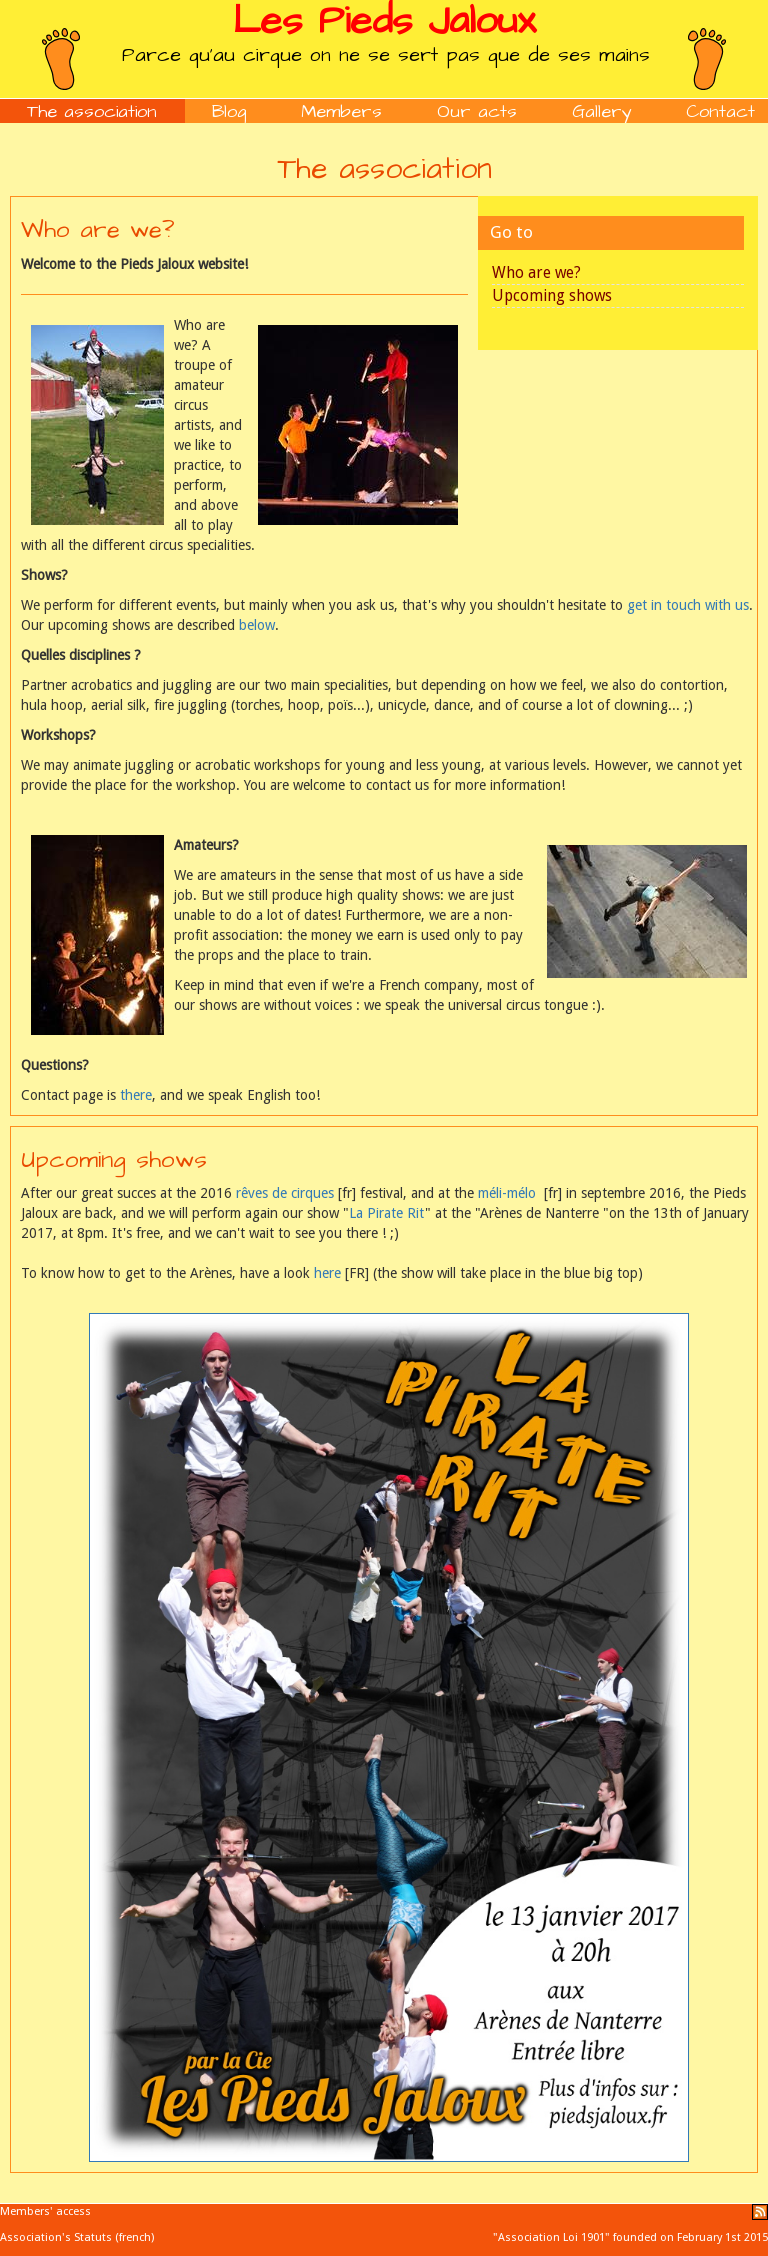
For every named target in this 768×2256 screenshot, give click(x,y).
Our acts (477, 111)
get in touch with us (688, 605)
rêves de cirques (285, 1193)
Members (341, 111)
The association (92, 111)
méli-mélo (507, 1193)
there (136, 1095)
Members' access (45, 2211)
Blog (229, 111)
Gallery (602, 111)
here (327, 1273)
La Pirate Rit (387, 1213)
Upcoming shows (552, 296)
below (257, 625)
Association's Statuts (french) (77, 2237)
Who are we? (536, 273)
